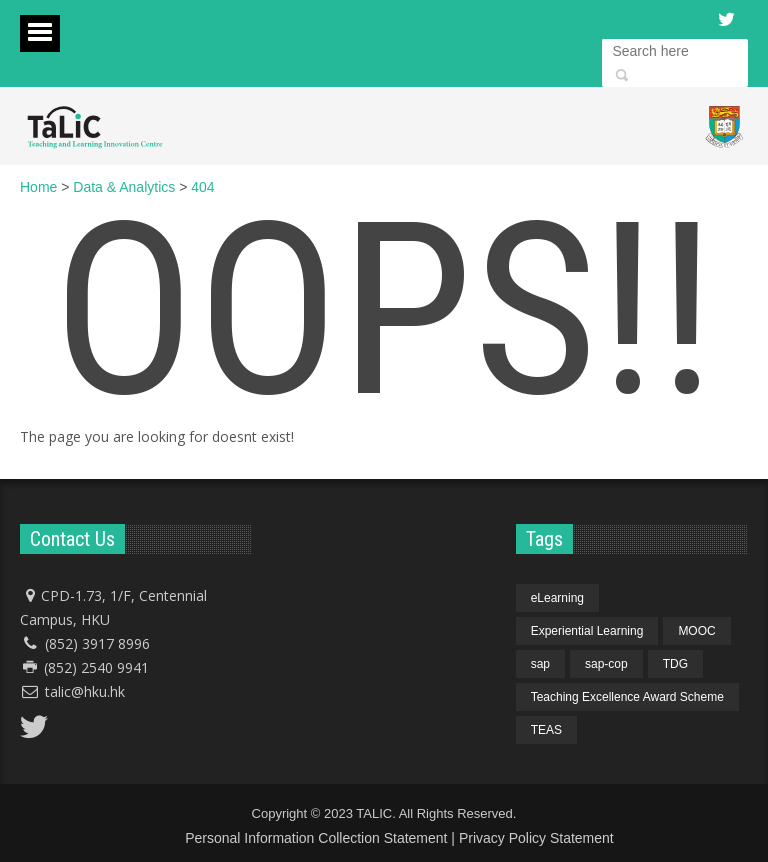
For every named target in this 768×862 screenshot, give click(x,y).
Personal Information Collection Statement (316, 838)
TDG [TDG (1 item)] (675, 664)
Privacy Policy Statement (536, 838)
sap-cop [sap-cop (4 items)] (606, 664)
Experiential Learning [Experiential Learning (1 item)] (587, 631)
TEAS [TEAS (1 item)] (546, 730)
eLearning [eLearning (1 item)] (557, 598)
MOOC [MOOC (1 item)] (696, 631)
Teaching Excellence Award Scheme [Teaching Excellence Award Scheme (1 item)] (627, 697)
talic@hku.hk (85, 691)
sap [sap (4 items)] (540, 664)
